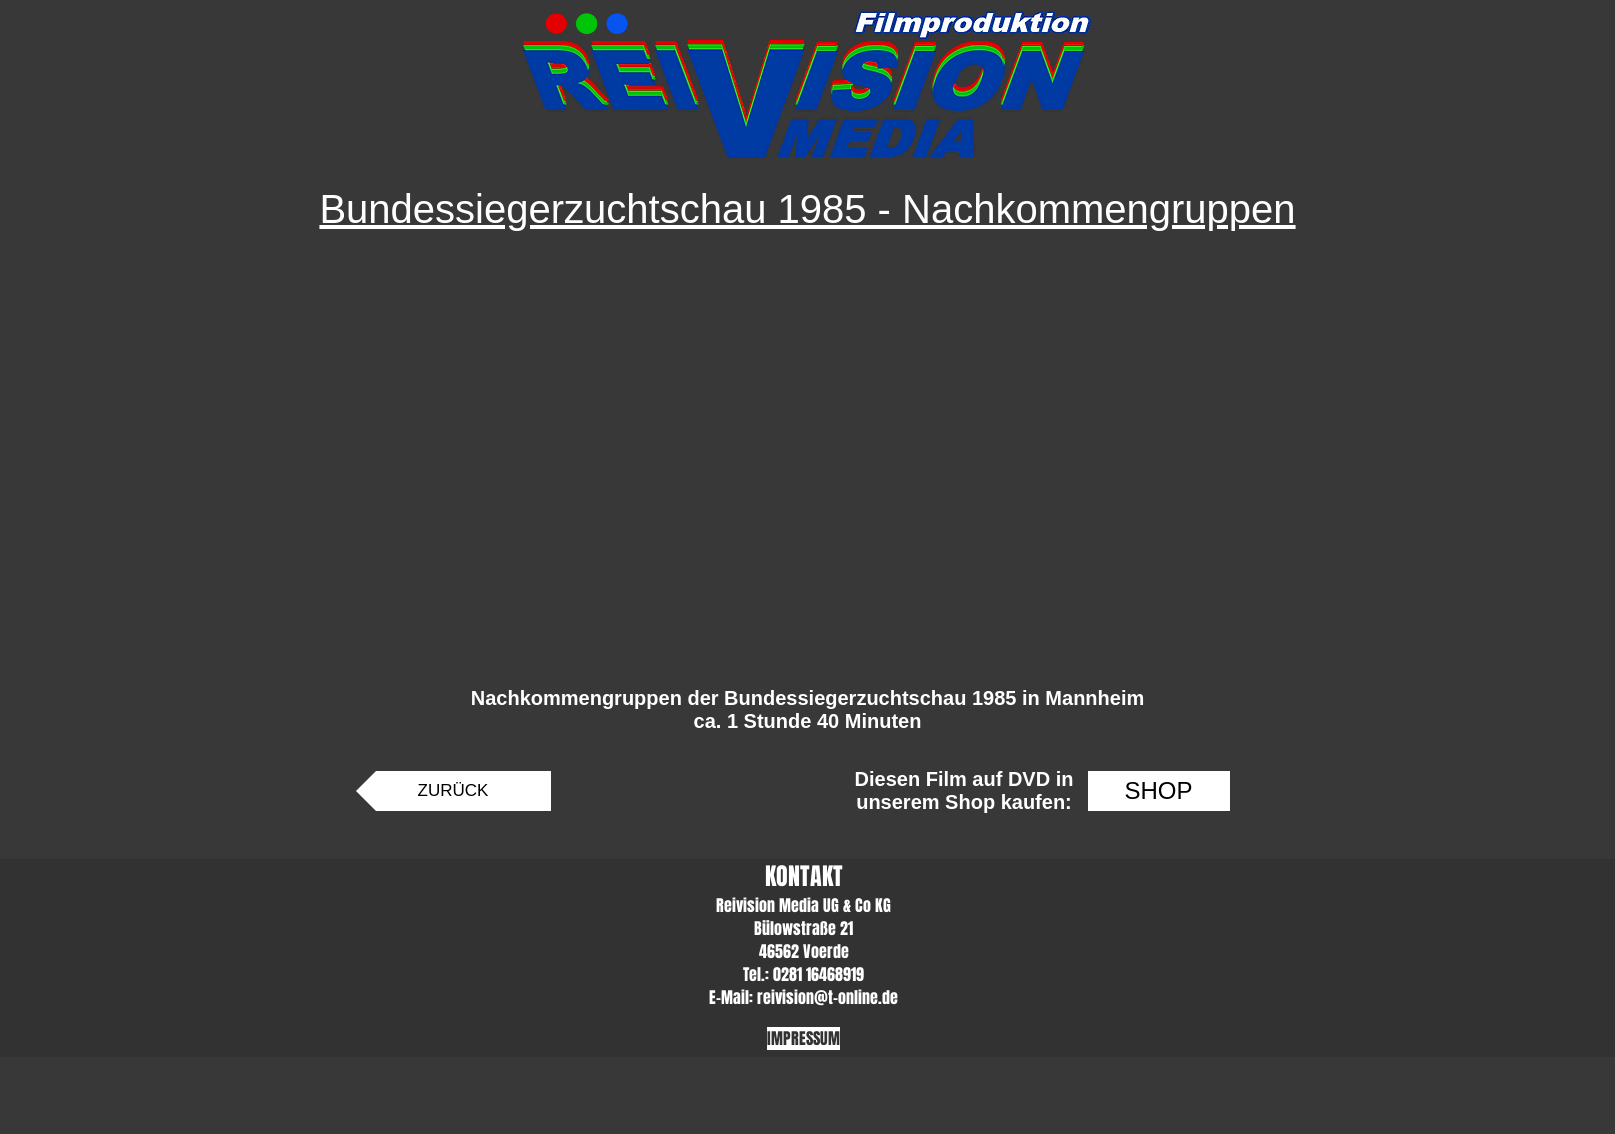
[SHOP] (1159, 791)
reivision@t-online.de (827, 997)
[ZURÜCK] (453, 791)
